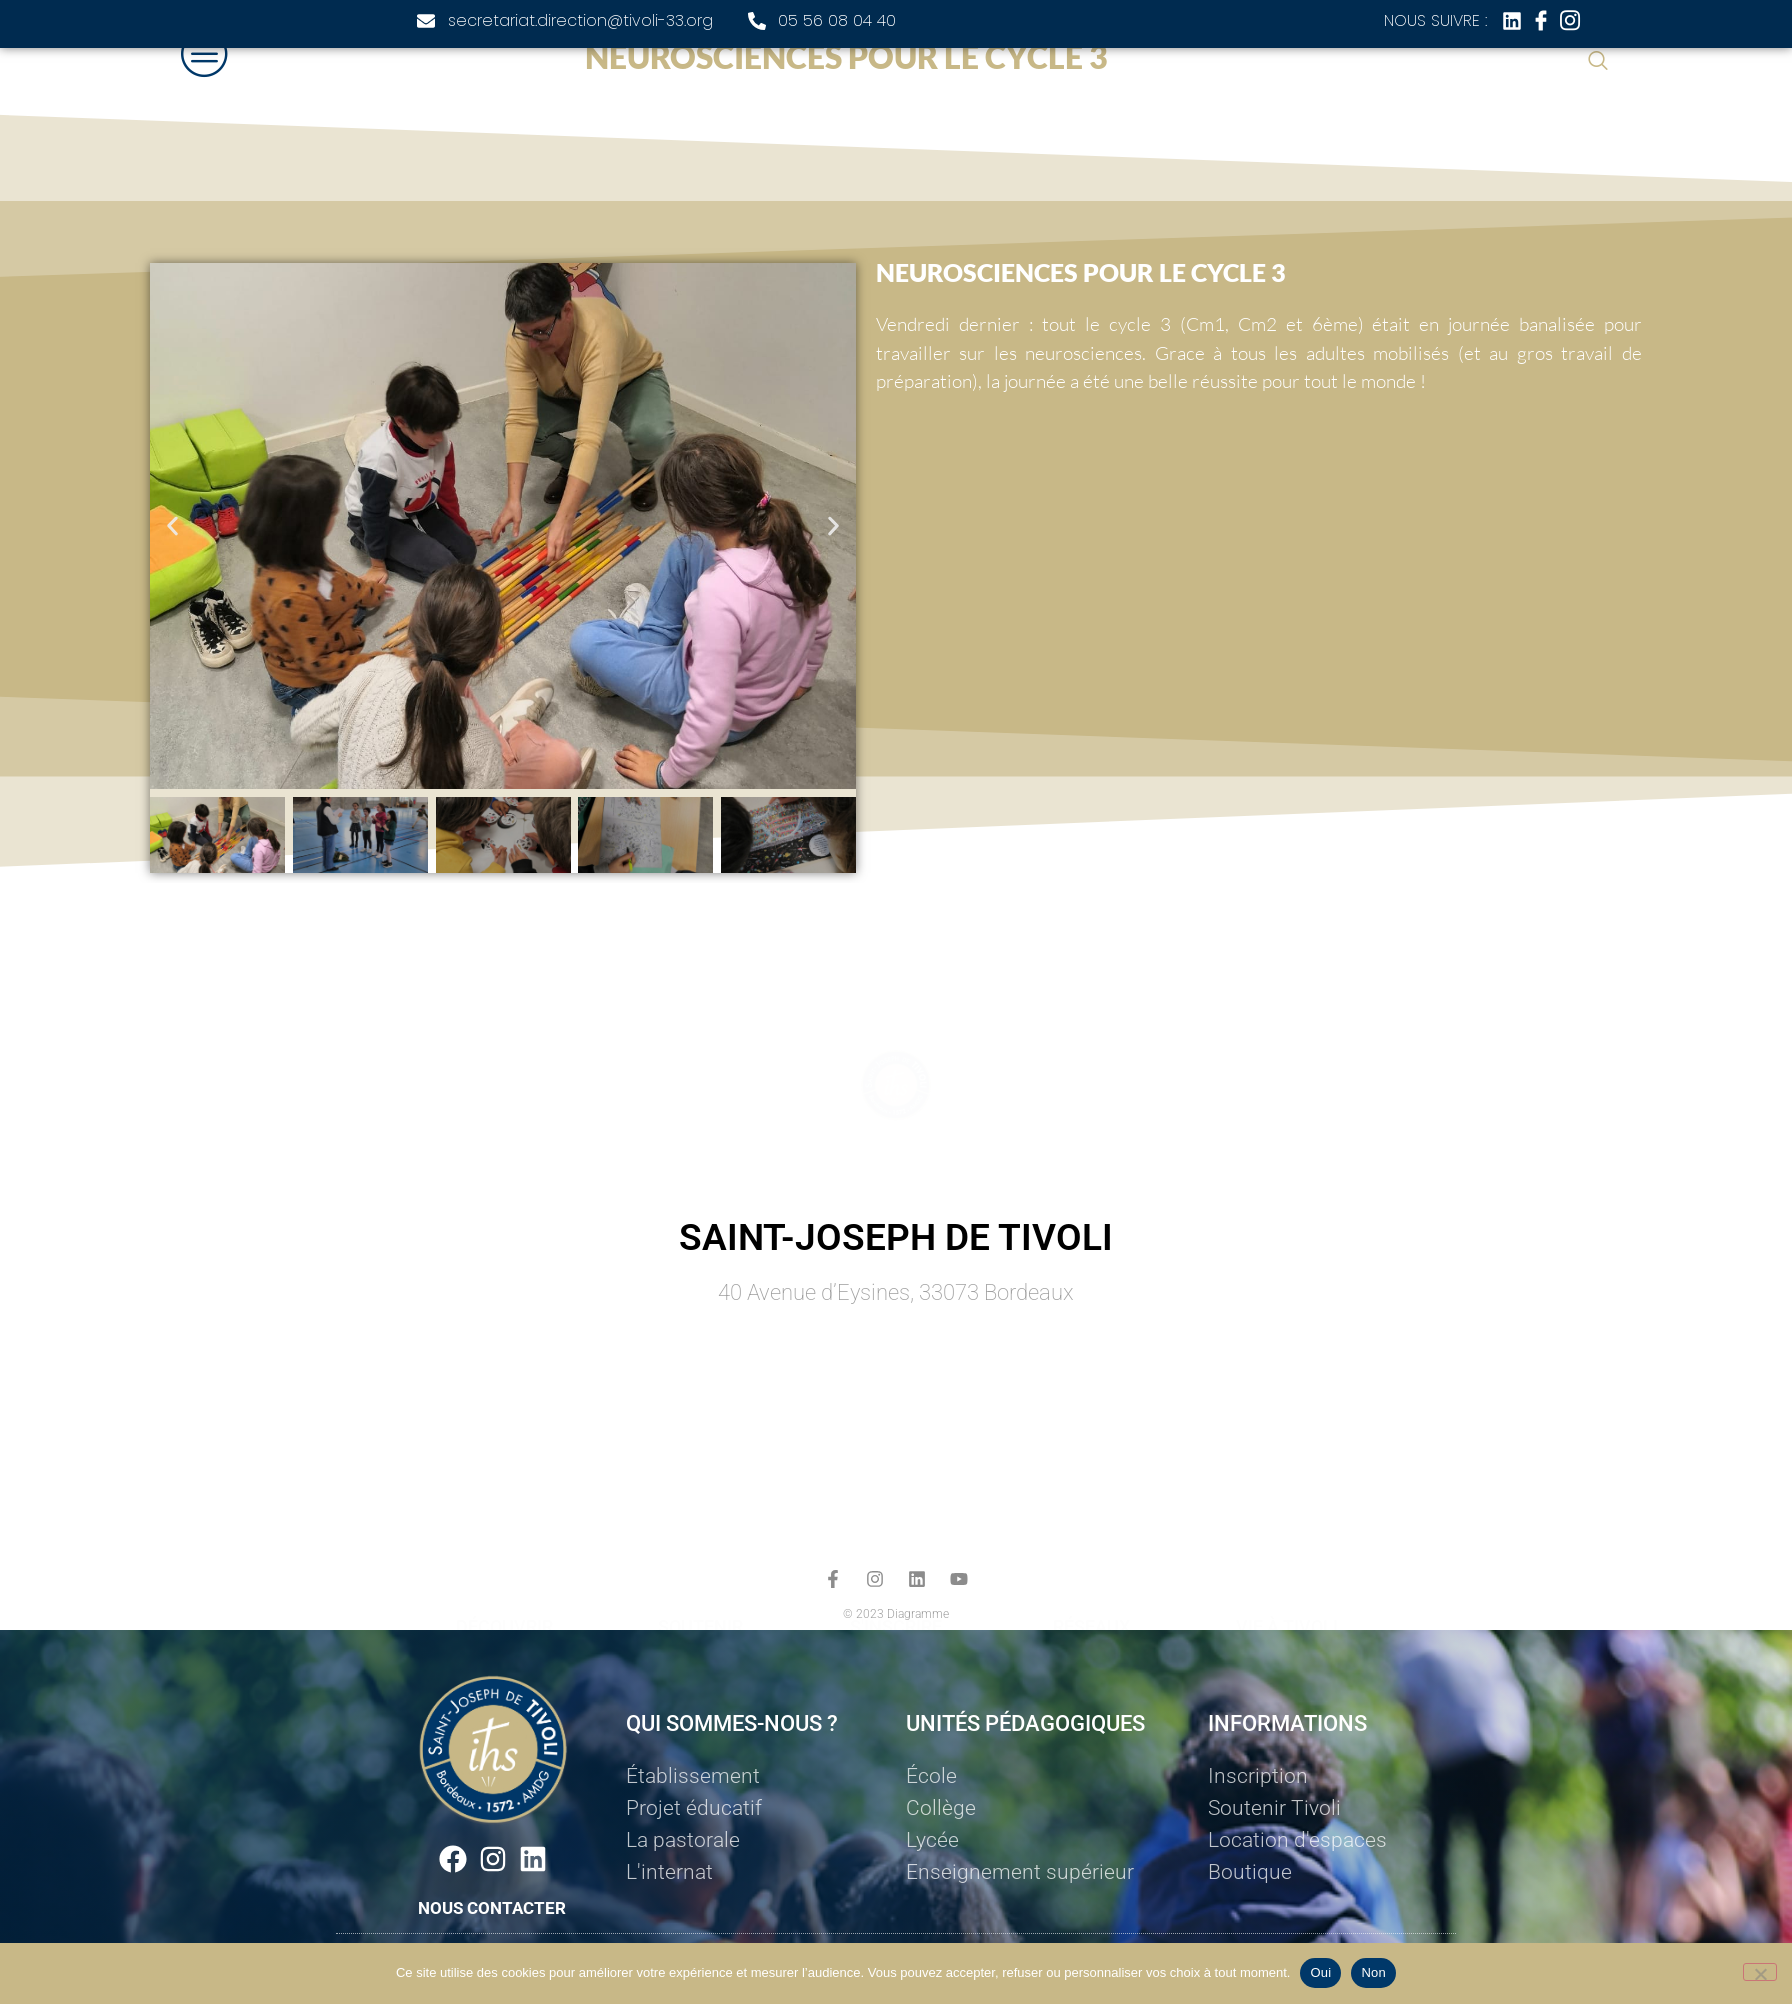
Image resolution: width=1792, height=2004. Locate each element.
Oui (1320, 1972)
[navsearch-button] (1598, 62)
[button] (172, 526)
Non (1373, 1972)
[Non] (1760, 1972)
